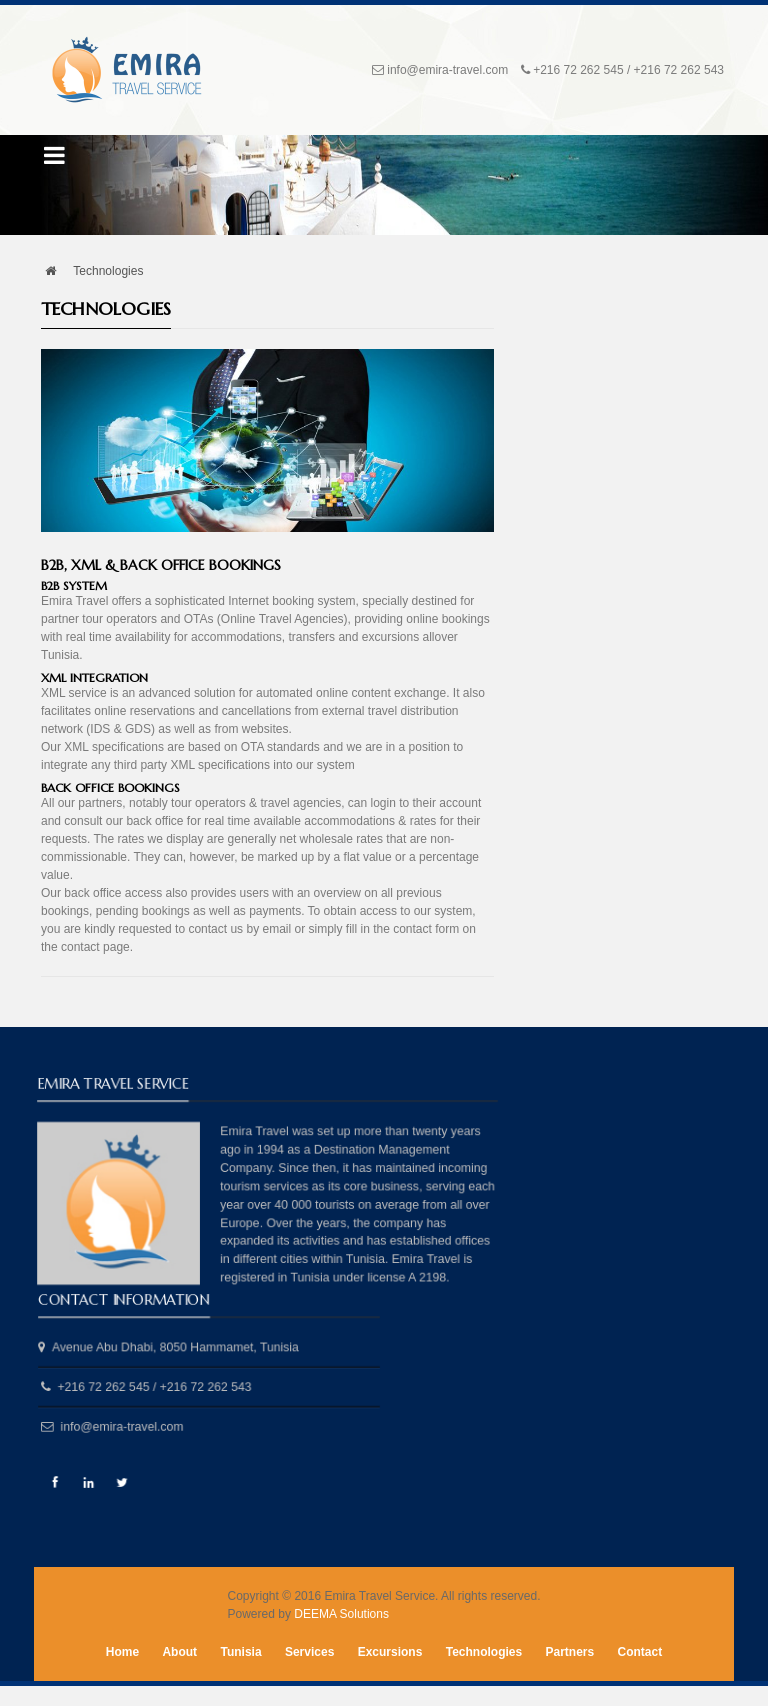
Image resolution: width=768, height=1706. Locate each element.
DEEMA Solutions (341, 1614)
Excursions (390, 1652)
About (179, 1652)
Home (122, 1652)
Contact (640, 1652)
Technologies (484, 1652)
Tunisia (240, 1652)
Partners (570, 1652)
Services (309, 1652)
